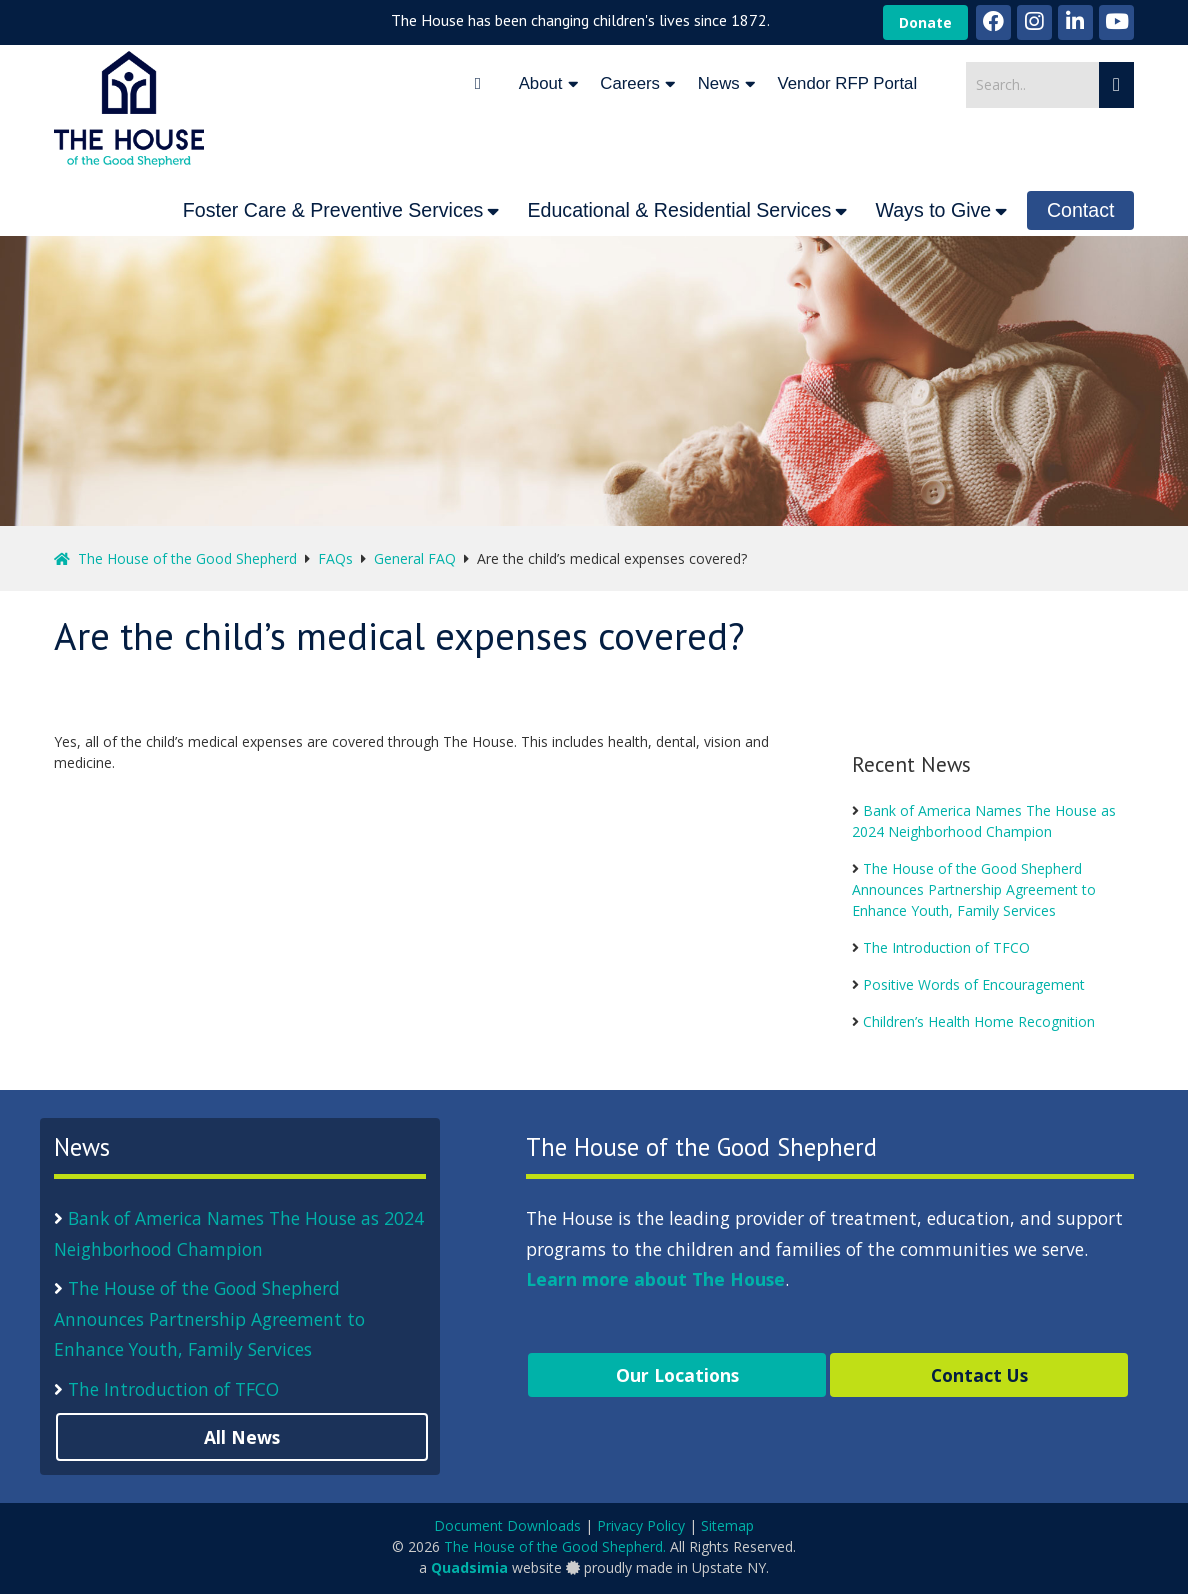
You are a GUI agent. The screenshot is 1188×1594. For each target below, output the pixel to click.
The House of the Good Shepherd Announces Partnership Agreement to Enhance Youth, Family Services (974, 889)
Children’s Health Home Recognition (979, 1021)
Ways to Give (933, 210)
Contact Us (979, 1375)
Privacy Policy (641, 1525)
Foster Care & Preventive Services (333, 210)
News (719, 83)
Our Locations (677, 1375)
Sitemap (727, 1525)
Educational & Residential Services (679, 210)
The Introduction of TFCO (946, 947)
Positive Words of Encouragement (974, 984)
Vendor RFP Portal (848, 83)
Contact (1081, 210)
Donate (925, 22)
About (541, 83)
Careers (630, 83)
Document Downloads (507, 1525)
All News (242, 1437)
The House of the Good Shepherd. (555, 1546)
